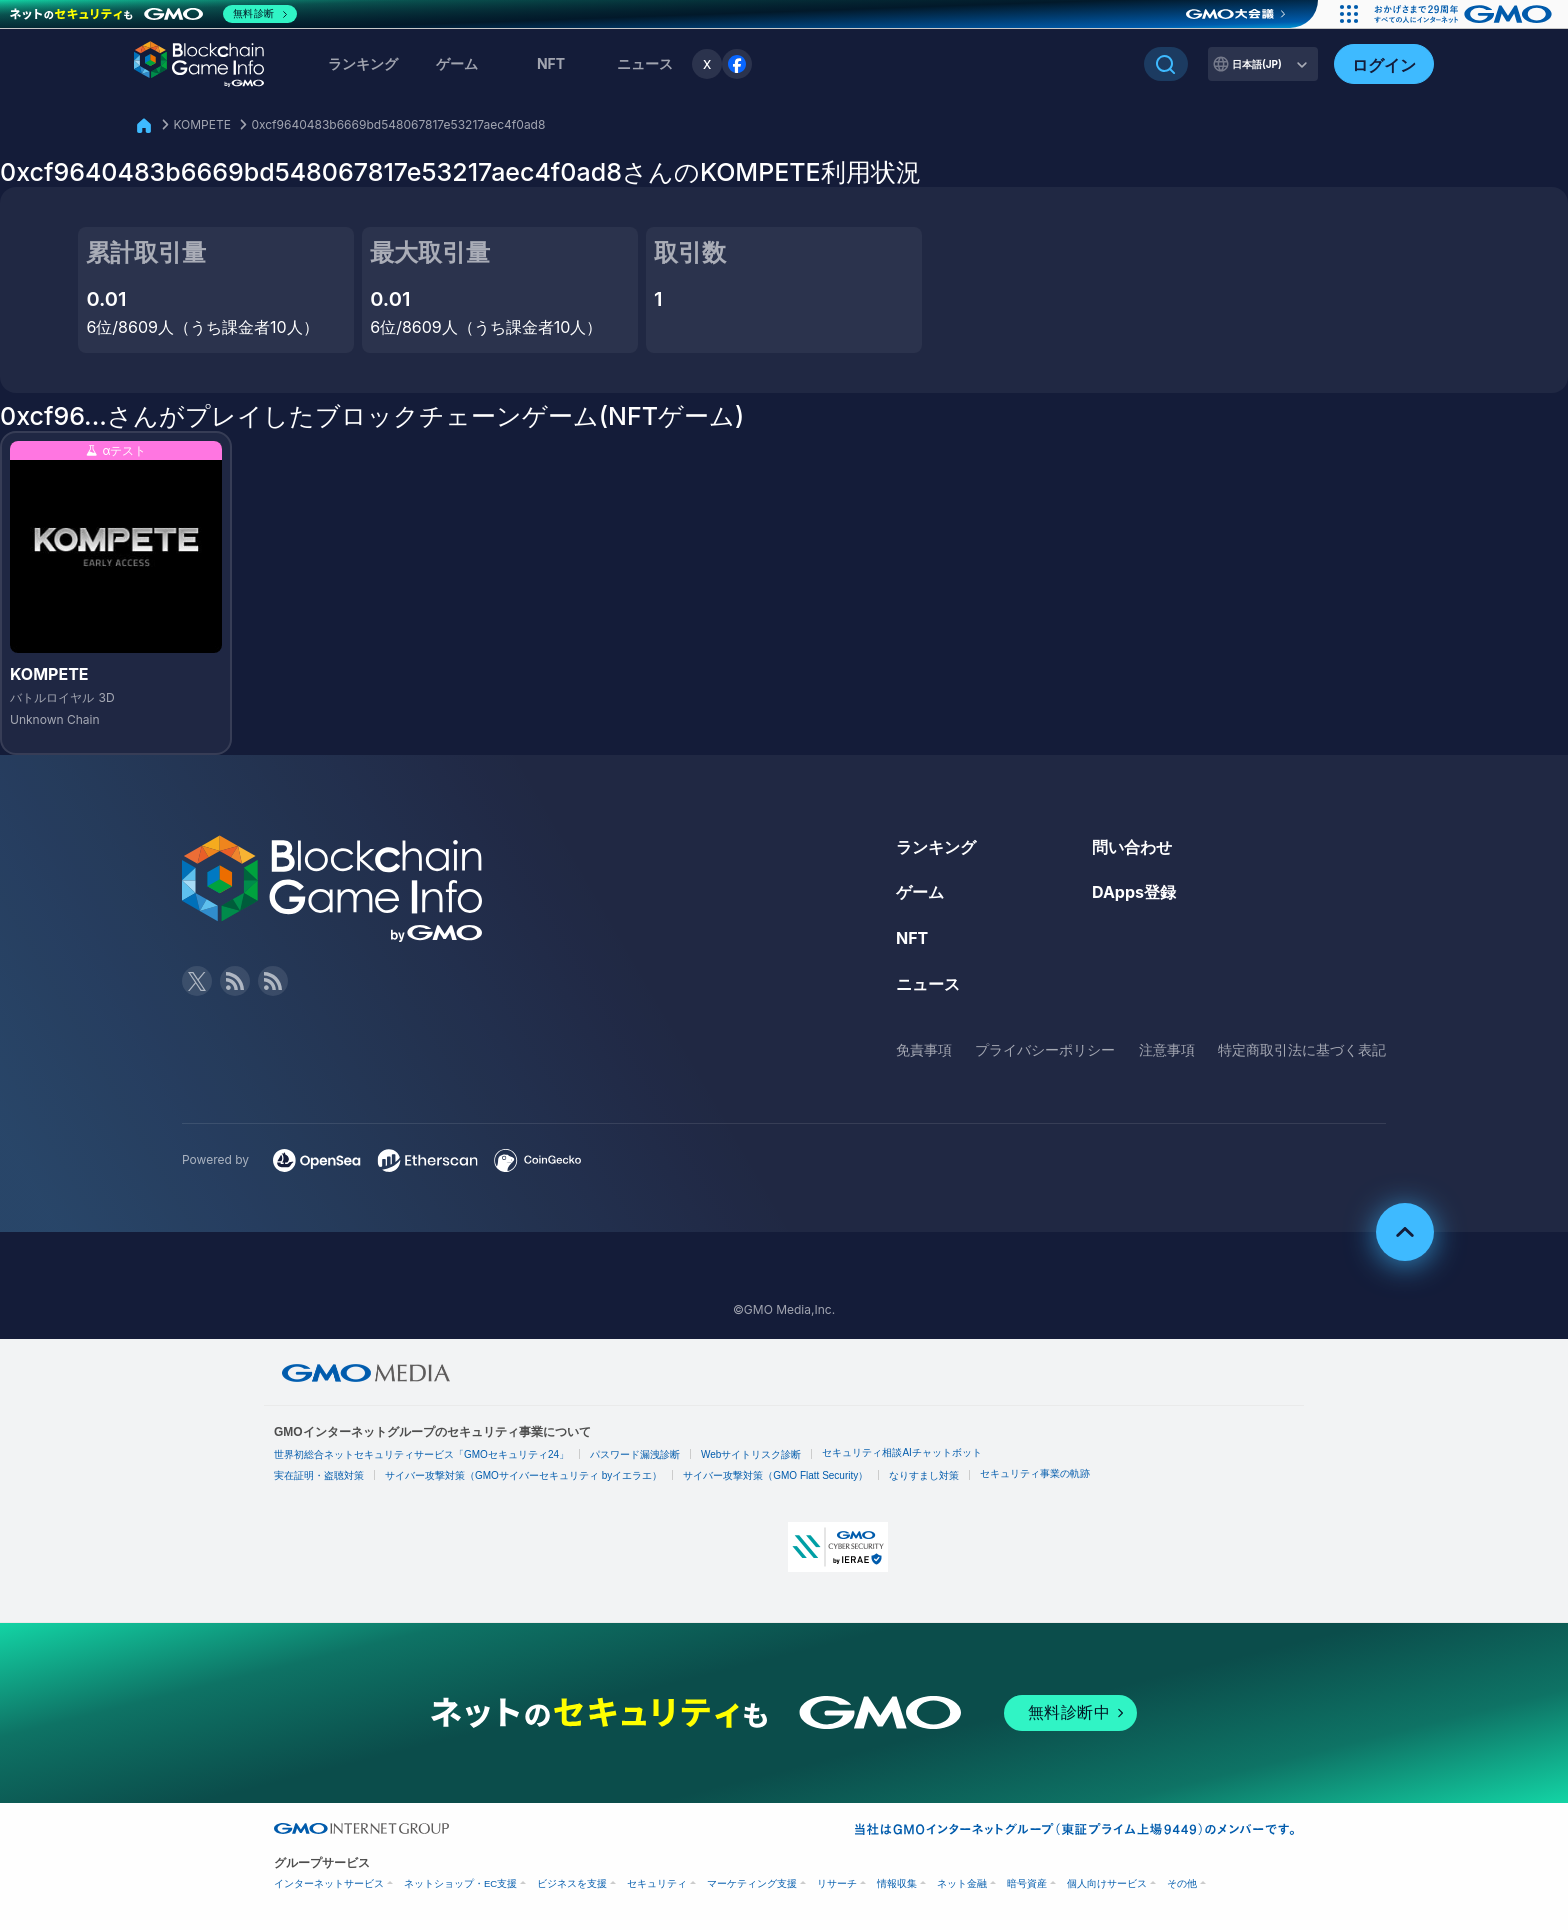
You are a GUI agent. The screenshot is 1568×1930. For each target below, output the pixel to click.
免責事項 (924, 1049)
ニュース (928, 984)
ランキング (363, 63)
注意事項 (1167, 1049)
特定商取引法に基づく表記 (1302, 1049)
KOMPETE (202, 124)
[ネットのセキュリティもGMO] (153, 14)
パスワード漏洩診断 (635, 1454)
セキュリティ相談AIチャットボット (901, 1452)
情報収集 (897, 1883)
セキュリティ (657, 1883)
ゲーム (457, 63)
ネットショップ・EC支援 (460, 1883)
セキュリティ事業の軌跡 (1035, 1473)
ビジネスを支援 (572, 1883)
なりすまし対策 (924, 1475)
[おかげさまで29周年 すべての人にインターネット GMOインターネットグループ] (1465, 14)
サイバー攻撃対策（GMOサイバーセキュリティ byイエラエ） (523, 1475)
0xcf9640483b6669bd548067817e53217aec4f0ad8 (398, 124)
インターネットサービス (329, 1883)
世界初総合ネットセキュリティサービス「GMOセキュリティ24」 (421, 1454)
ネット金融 (962, 1883)
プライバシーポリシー (1045, 1049)
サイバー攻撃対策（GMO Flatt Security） (775, 1475)
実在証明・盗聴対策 (319, 1475)
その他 (1182, 1883)
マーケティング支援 (752, 1883)
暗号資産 (1027, 1883)
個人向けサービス (1107, 1883)
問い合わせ (1132, 847)
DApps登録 (1134, 892)
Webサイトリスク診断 (751, 1454)
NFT (551, 63)
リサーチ (837, 1883)
